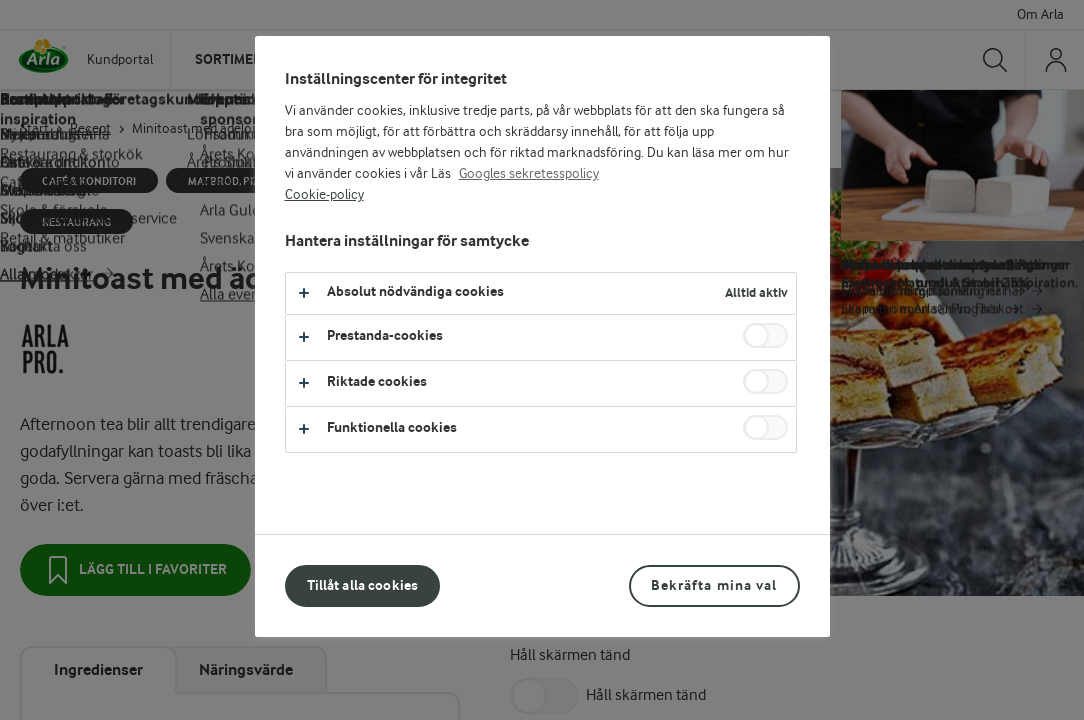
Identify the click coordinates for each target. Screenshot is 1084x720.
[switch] (765, 335)
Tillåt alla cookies (363, 585)
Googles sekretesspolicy (529, 174)
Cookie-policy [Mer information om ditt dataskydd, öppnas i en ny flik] (324, 195)
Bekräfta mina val (714, 585)
